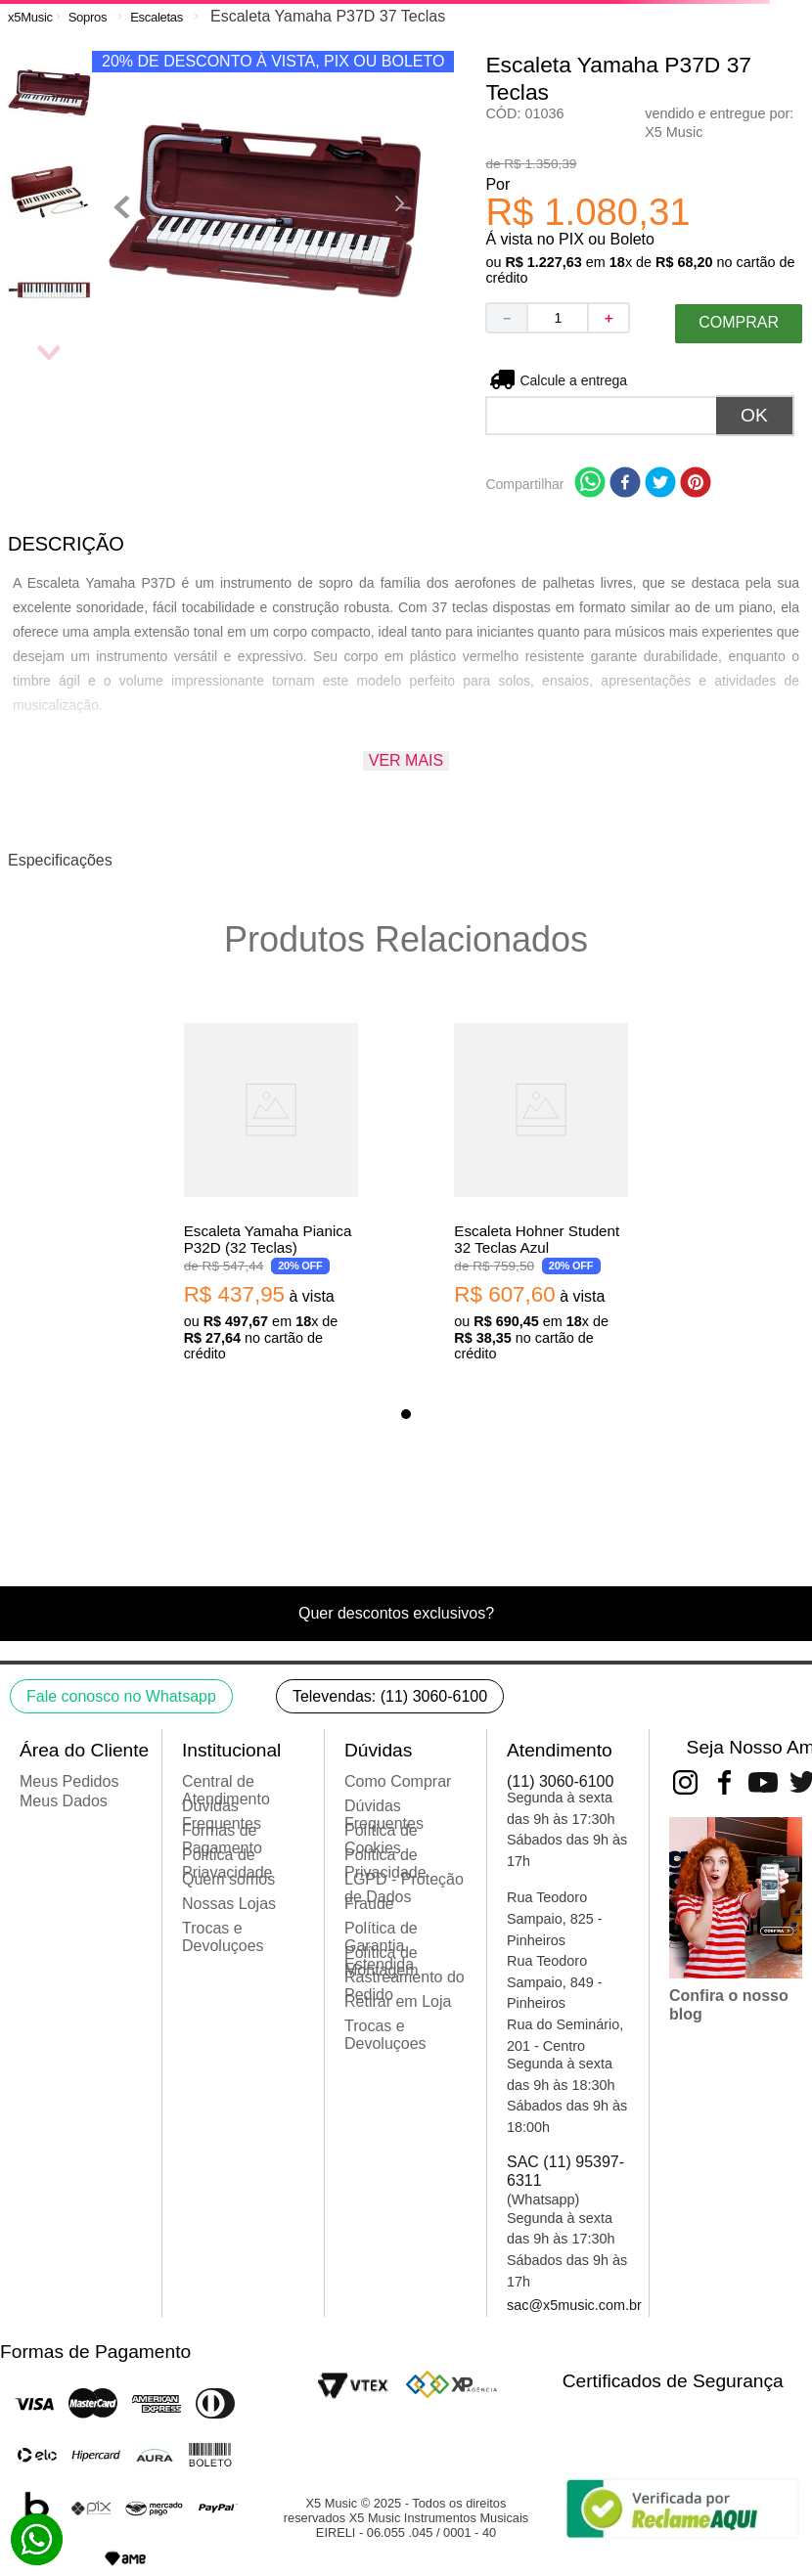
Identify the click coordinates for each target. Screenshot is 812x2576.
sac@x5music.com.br (574, 2305)
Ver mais (406, 760)
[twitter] (660, 484)
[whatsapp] (590, 484)
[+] (609, 317)
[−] (505, 317)
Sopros (88, 17)
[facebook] (625, 484)
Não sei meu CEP (573, 380)
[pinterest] (695, 484)
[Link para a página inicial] (30, 17)
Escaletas (156, 17)
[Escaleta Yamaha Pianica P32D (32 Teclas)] (271, 1189)
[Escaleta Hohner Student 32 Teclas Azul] (541, 1189)
